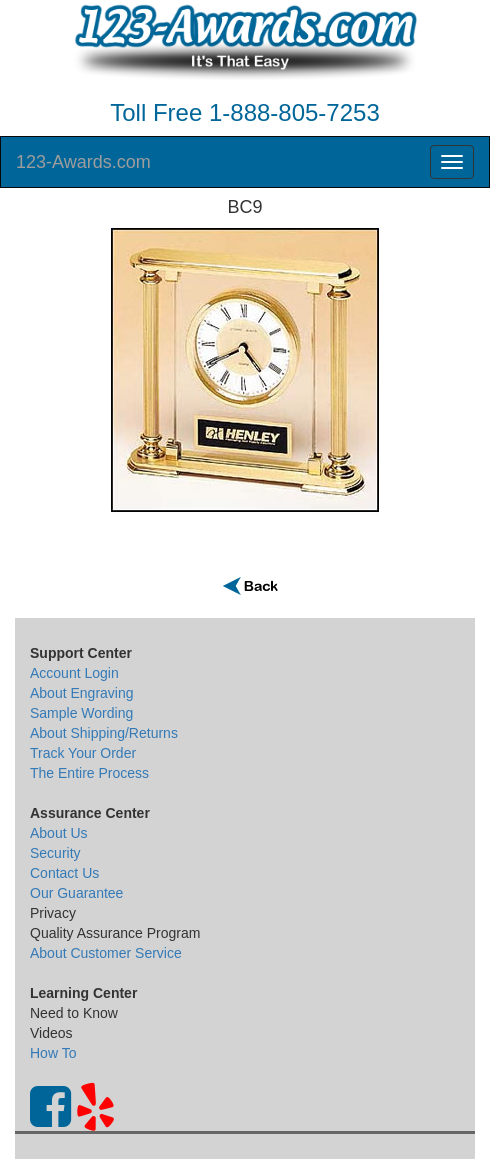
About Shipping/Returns (104, 733)
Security (55, 853)
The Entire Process (89, 773)
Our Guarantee (76, 893)
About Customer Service (106, 953)
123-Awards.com (83, 162)
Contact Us (64, 873)
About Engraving (82, 693)
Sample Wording (81, 713)
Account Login (74, 673)
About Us (59, 833)
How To (53, 1053)
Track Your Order (83, 753)
